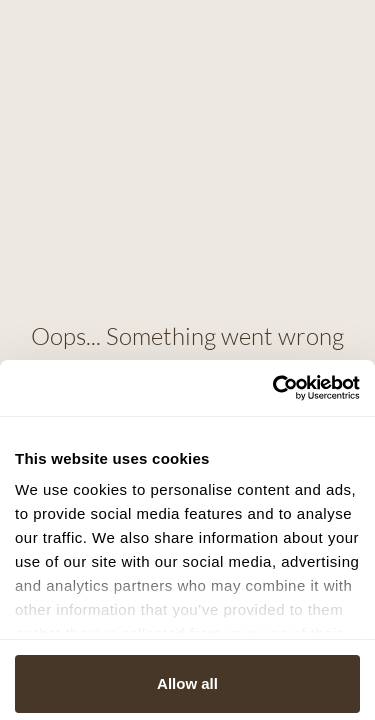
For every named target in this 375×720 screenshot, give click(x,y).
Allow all (187, 683)
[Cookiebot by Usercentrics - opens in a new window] (273, 388)
